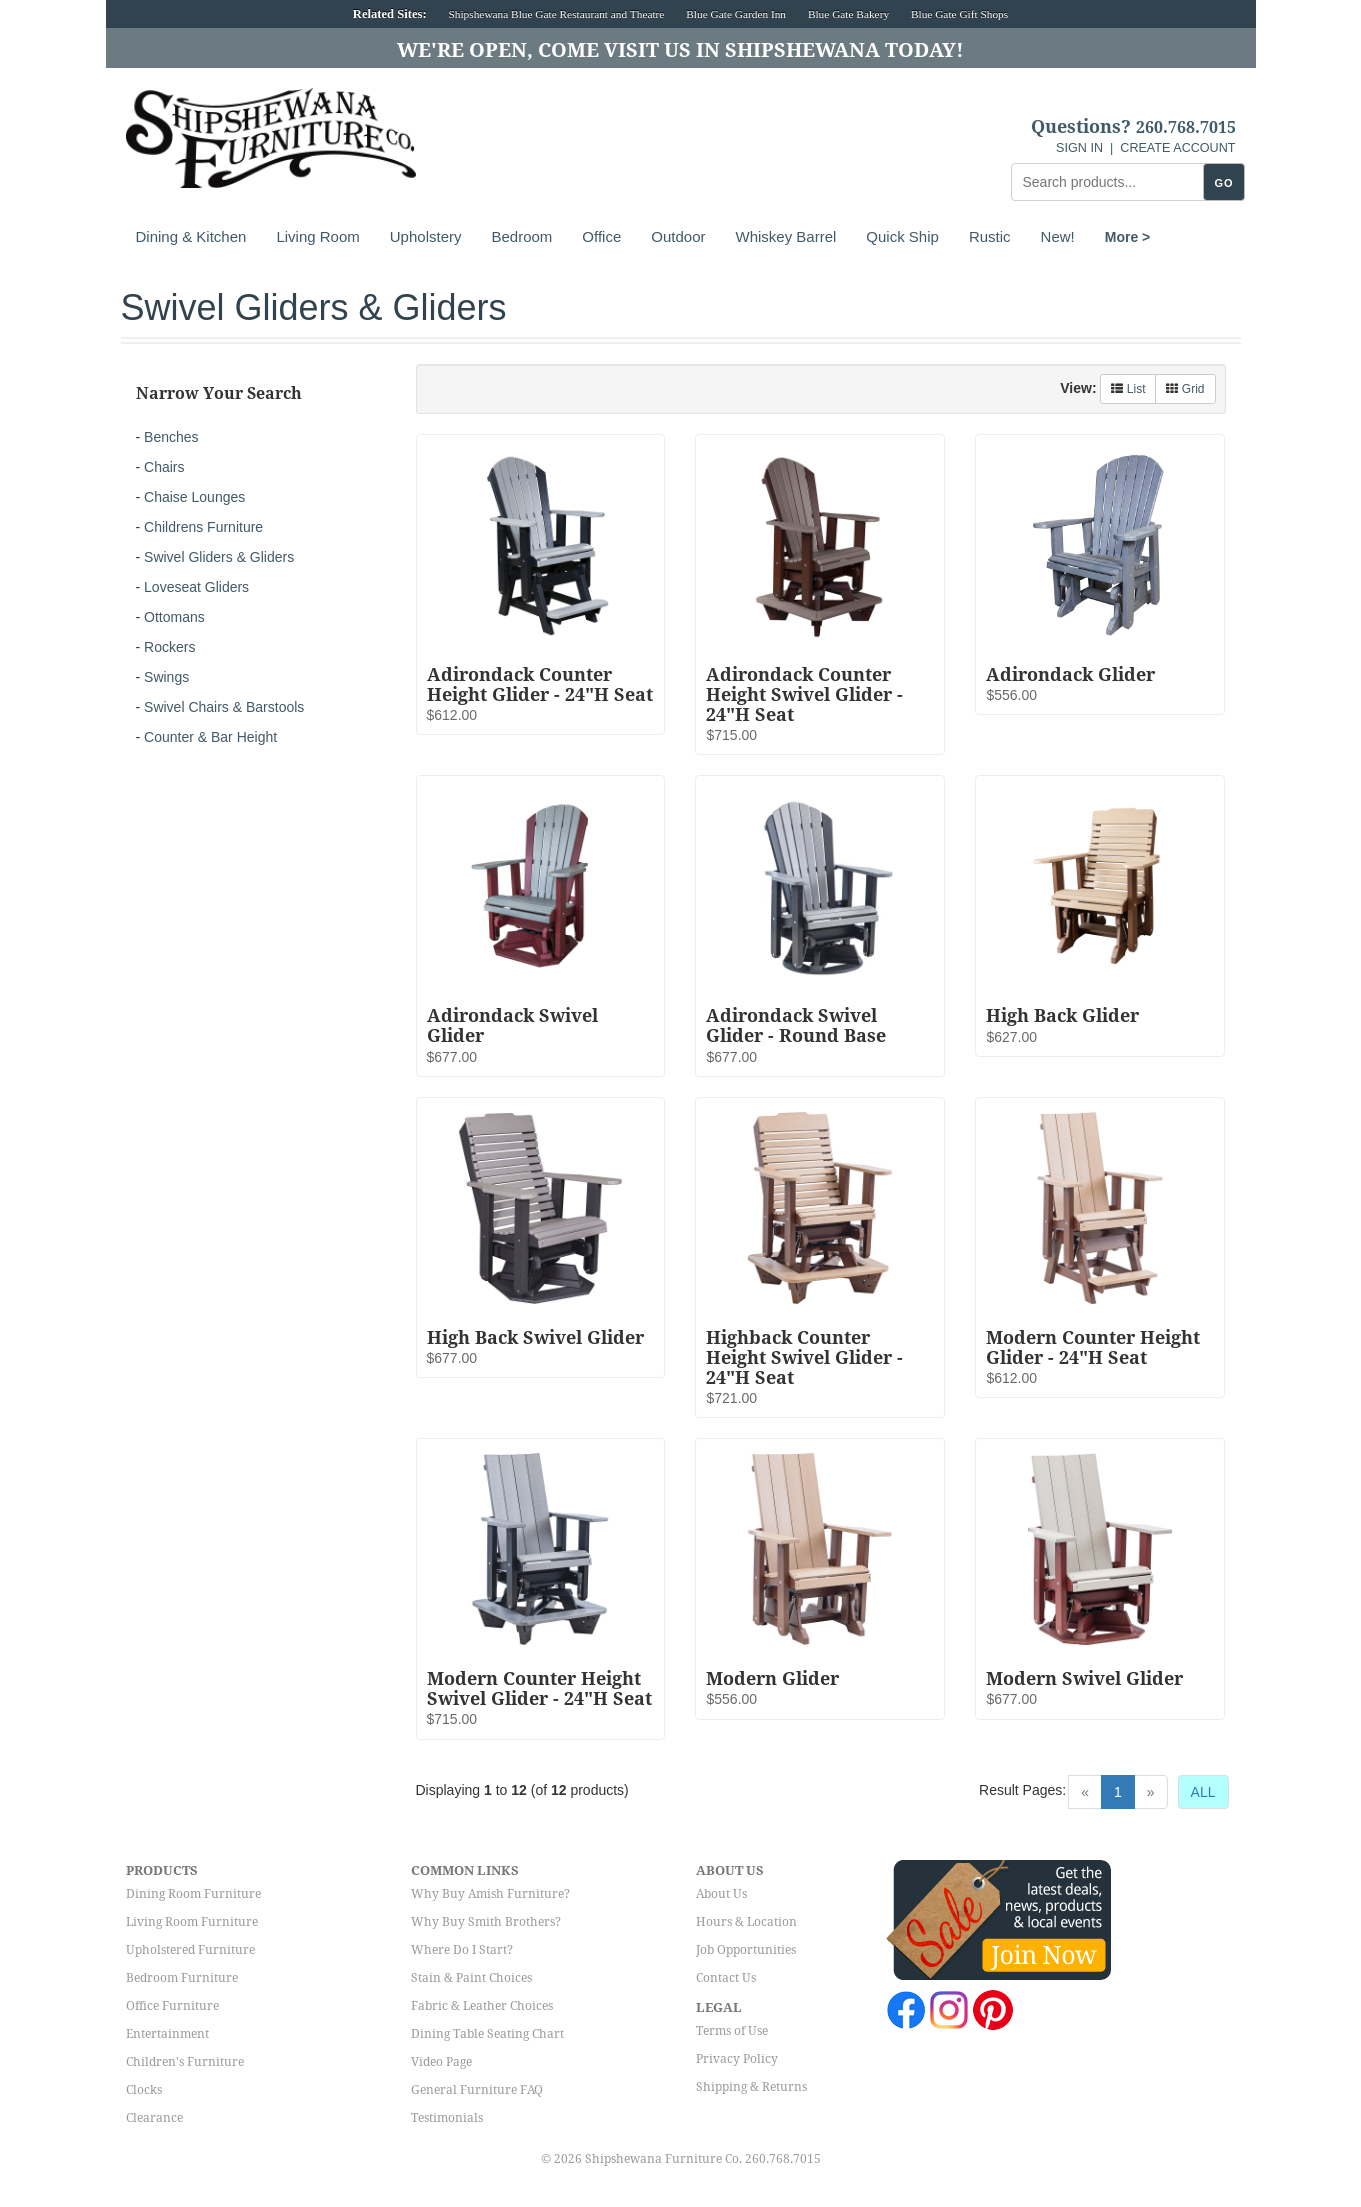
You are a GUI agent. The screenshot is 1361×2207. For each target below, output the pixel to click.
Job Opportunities (746, 1950)
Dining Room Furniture (193, 1894)
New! (1058, 236)
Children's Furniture (185, 2062)
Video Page (441, 2062)
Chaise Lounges (194, 497)
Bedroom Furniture (182, 1978)
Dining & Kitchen (191, 236)
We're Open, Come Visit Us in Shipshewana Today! (680, 50)
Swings (166, 677)
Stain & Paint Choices (471, 1978)
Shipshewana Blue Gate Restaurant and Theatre (557, 14)
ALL (1203, 1792)
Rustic (990, 236)
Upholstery (426, 236)
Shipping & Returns (751, 2087)
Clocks (144, 2090)
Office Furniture (172, 2006)
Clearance (154, 2118)
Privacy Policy (737, 2059)
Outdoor (678, 236)
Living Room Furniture (192, 1922)
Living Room (317, 236)
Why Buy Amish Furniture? (490, 1894)
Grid (1185, 389)
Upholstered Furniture (190, 1950)
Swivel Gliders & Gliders (219, 557)
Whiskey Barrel (785, 236)
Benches (171, 437)
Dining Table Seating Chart (487, 2034)
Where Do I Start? (462, 1950)
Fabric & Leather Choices (482, 2006)
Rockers (169, 647)
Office (601, 236)
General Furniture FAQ (477, 2090)
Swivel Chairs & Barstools (224, 707)
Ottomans (174, 617)
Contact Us (726, 1978)
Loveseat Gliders (196, 587)
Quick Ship (902, 236)
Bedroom (521, 236)
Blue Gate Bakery (848, 14)
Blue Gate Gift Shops (959, 14)
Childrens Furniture (203, 527)
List (1128, 389)
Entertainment (167, 2034)
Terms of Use (732, 2031)
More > (1128, 237)
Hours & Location (746, 1922)
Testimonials (447, 2118)
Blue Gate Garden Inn (736, 14)
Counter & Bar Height (210, 737)
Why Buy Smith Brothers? (486, 1922)
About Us (721, 1894)
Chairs (164, 467)
